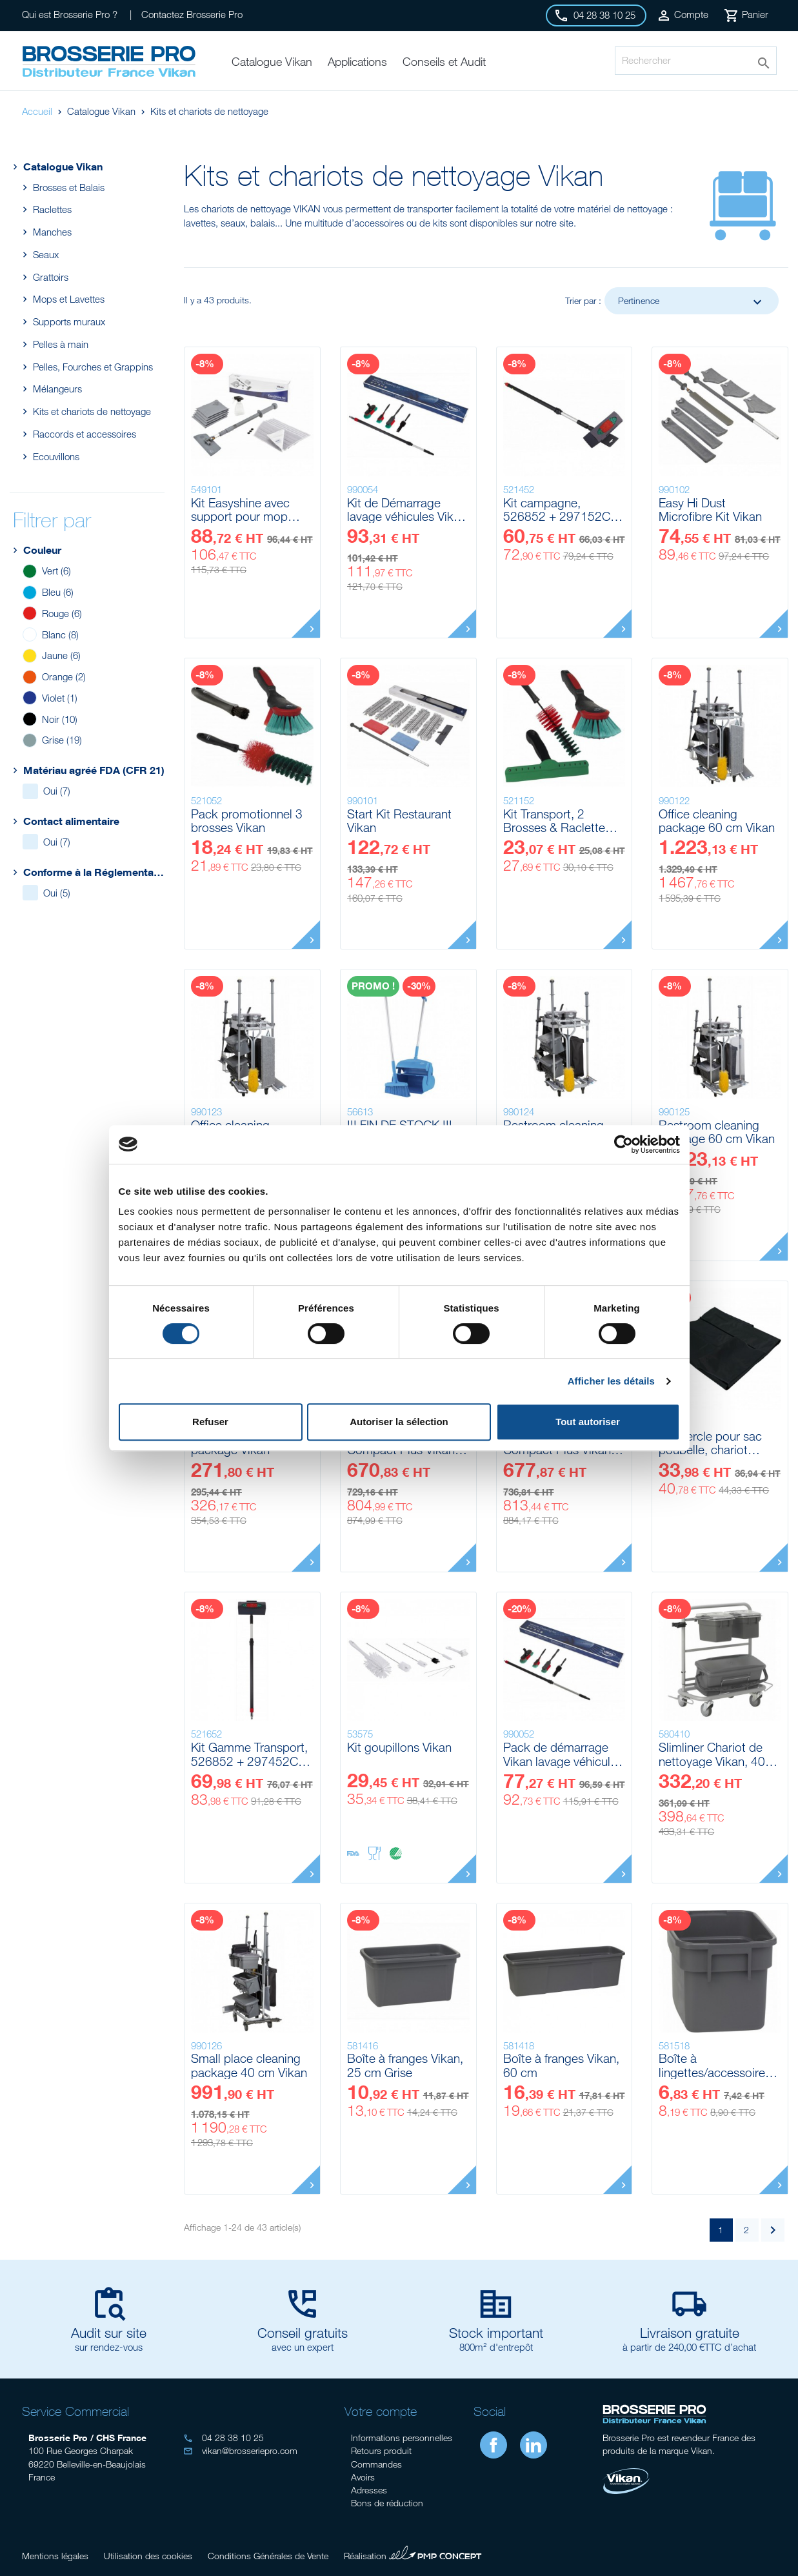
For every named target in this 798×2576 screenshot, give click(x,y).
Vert (56, 570)
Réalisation (413, 2553)
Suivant (773, 2230)
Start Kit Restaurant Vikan (399, 821)
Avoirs (363, 2476)
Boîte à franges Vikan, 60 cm (561, 2065)
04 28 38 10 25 (223, 2437)
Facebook (493, 2445)
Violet (59, 698)
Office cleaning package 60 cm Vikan (717, 821)
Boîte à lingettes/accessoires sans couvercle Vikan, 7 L (716, 2065)
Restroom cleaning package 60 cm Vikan (717, 1132)
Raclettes (52, 209)
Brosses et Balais (68, 187)
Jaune (61, 655)
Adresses (369, 2489)
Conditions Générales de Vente (268, 2555)
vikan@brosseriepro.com (240, 2450)
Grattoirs (50, 277)
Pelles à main (60, 344)
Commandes (376, 2464)
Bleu (58, 592)
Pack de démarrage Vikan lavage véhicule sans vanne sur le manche (560, 1754)
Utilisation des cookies (148, 2555)
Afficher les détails (611, 1380)
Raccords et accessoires (84, 434)
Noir (59, 719)
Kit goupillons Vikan (399, 1747)
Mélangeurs (57, 388)
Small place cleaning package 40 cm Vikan (249, 2065)
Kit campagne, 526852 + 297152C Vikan (556, 509)
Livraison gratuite (689, 2332)
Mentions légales (55, 2555)
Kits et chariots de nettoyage (91, 411)
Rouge (62, 613)
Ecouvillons (55, 456)
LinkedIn (533, 2445)
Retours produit (381, 2450)
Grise (62, 739)
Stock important (496, 2332)
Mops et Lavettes (68, 299)
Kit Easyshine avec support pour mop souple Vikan (240, 509)
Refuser (210, 1421)
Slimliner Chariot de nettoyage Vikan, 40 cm (712, 1754)
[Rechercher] (695, 60)
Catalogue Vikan (56, 166)
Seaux (45, 254)
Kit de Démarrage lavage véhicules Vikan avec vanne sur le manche (406, 509)
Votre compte (380, 2411)
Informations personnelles (401, 2437)
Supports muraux (68, 321)
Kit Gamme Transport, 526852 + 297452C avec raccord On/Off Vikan (249, 1754)
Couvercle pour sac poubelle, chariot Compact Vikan (710, 1443)
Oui (56, 790)
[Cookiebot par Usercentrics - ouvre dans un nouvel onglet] (623, 1144)
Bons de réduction (387, 2502)
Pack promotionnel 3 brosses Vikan (247, 821)
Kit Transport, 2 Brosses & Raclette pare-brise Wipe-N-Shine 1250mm (554, 821)
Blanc (60, 634)
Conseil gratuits (302, 2332)
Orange (64, 676)
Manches (52, 232)
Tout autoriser (587, 1421)
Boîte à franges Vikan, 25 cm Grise (405, 2065)
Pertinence (691, 302)
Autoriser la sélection (399, 1421)
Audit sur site (108, 2332)
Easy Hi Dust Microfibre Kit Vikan (710, 509)
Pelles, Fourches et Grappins (92, 366)
